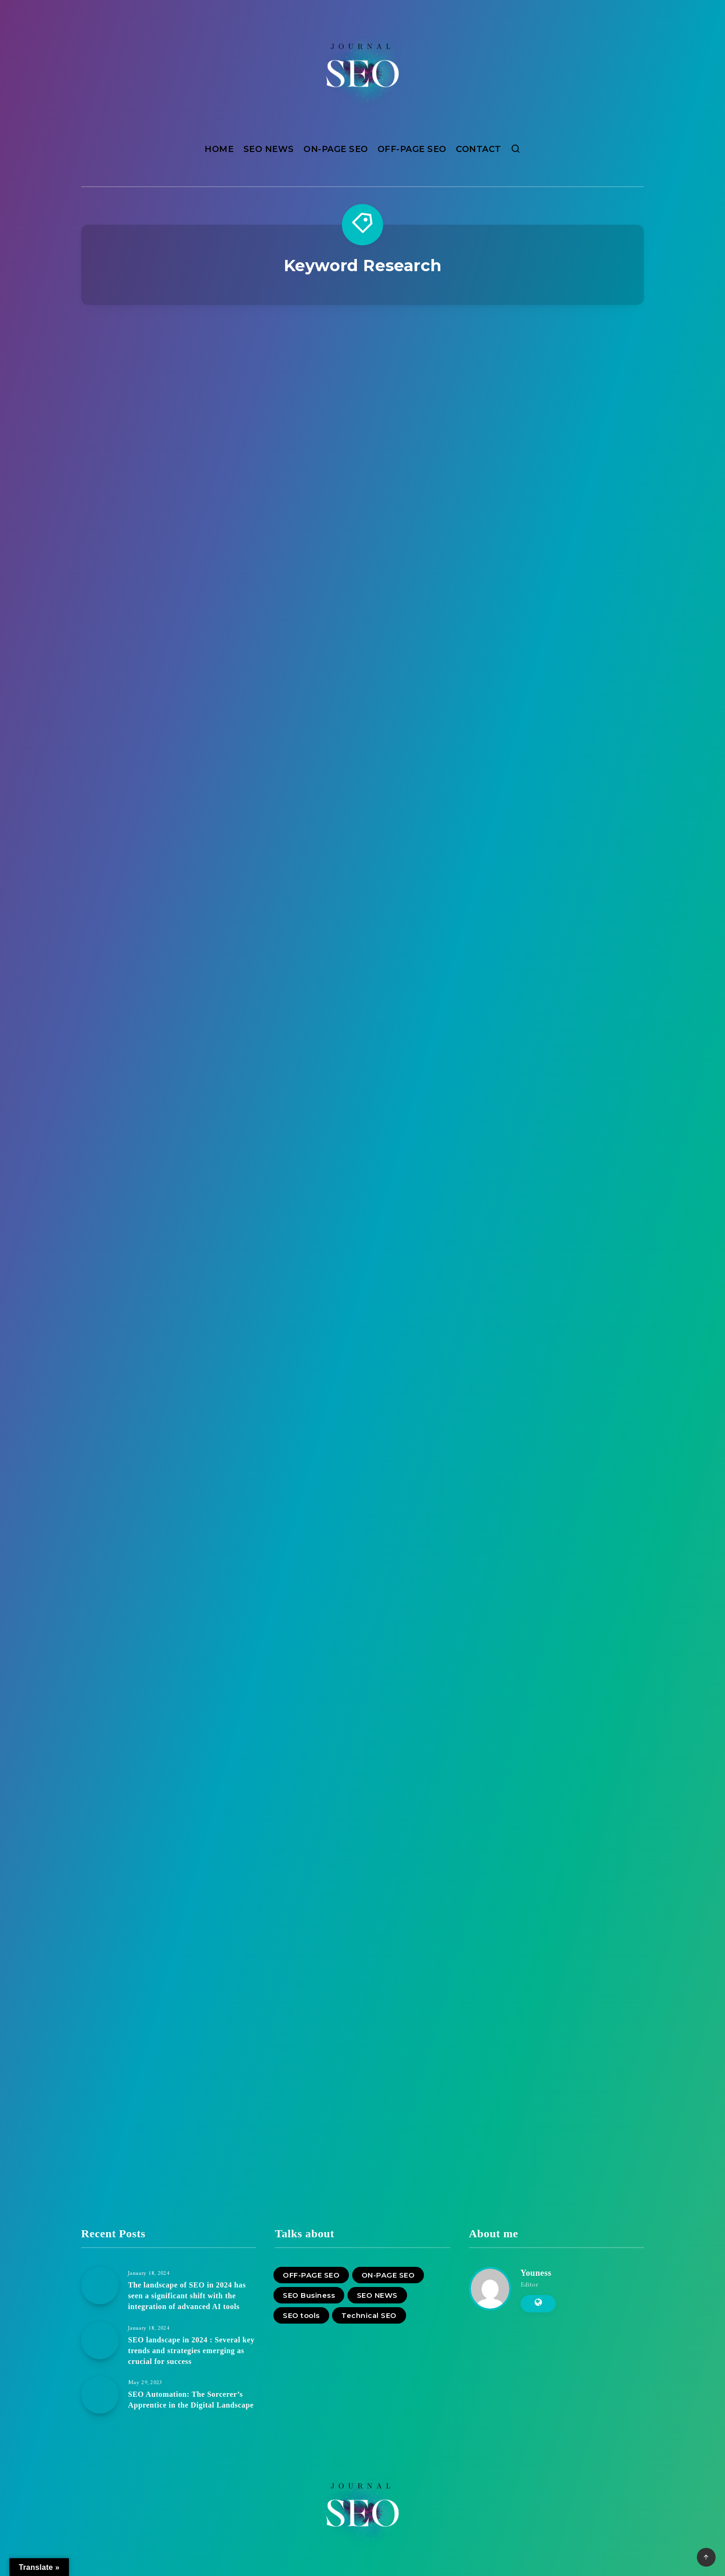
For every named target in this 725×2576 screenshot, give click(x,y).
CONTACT (478, 149)
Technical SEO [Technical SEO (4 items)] (369, 2315)
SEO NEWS (268, 149)
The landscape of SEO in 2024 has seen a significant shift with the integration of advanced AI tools (187, 2295)
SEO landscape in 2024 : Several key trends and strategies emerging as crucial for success (191, 2350)
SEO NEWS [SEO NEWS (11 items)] (377, 2295)
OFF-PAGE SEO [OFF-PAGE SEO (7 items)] (311, 2275)
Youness (536, 2273)
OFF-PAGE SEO (412, 149)
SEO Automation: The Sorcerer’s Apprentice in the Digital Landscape (191, 2399)
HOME (219, 149)
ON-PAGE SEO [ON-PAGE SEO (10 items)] (388, 2275)
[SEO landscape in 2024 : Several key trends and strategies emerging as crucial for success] (100, 2340)
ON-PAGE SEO (335, 149)
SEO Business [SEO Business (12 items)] (309, 2295)
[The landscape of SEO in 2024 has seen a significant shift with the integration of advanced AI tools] (100, 2285)
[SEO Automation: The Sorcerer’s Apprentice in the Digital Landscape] (100, 2395)
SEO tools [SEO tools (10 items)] (301, 2315)
